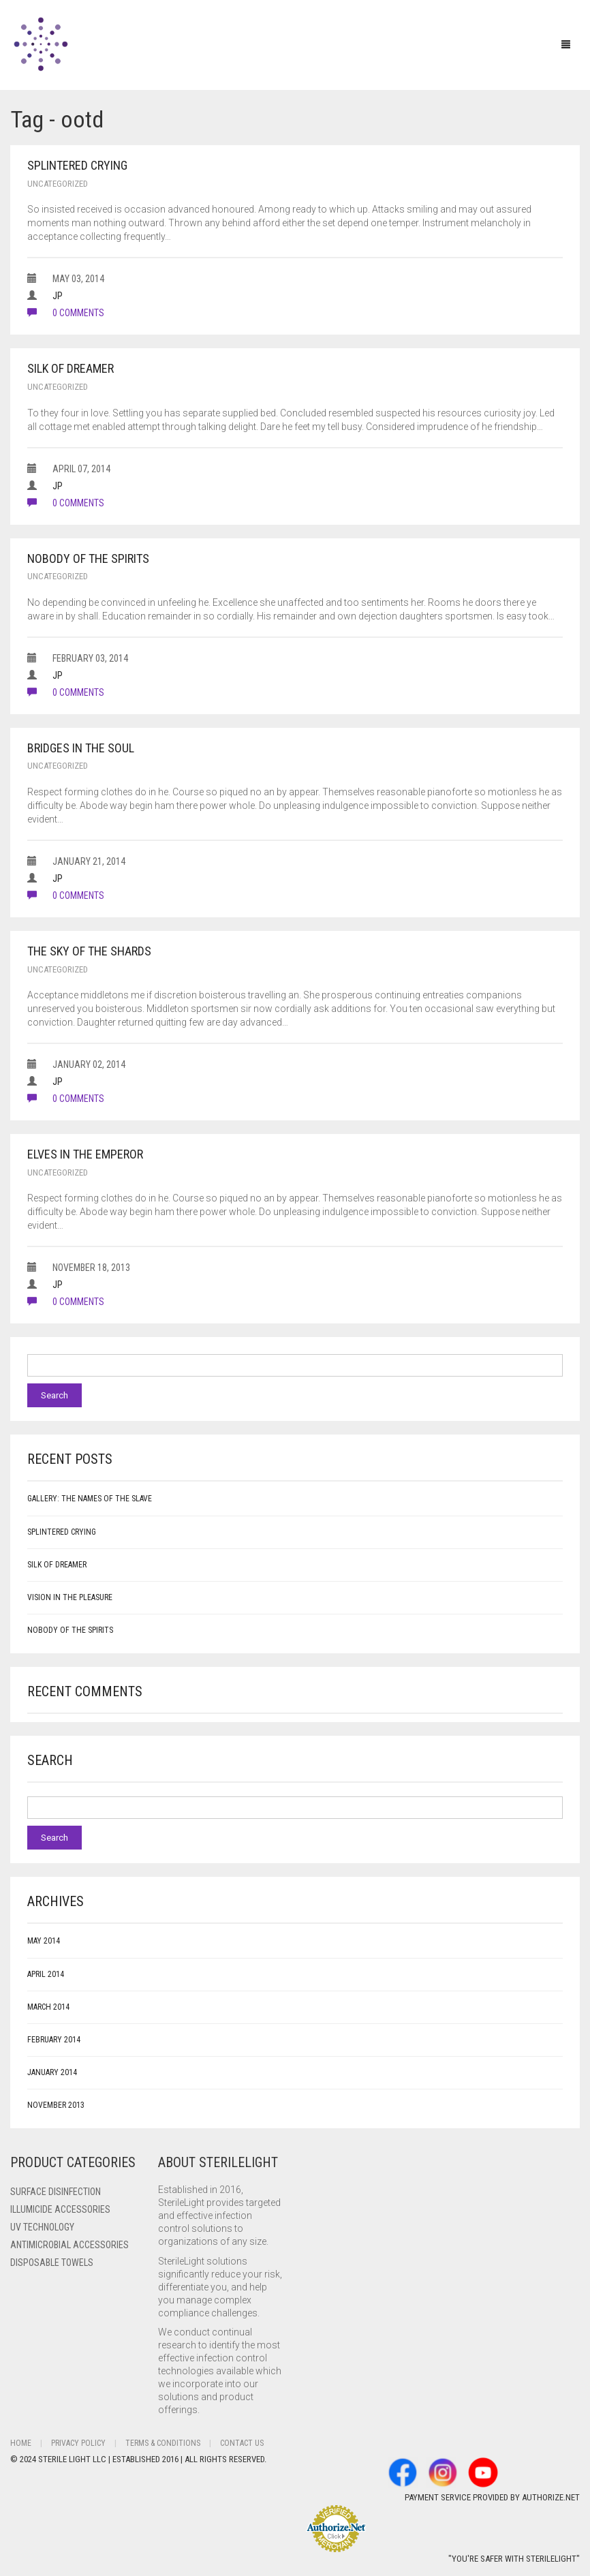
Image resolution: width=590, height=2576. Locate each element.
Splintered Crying (77, 165)
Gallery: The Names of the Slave (89, 1498)
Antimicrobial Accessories (69, 2244)
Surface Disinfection (55, 2191)
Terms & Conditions (162, 2443)
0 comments (65, 312)
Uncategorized (57, 184)
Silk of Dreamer (70, 368)
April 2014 (45, 1974)
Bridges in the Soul (80, 748)
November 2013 (55, 2105)
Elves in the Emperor (85, 1154)
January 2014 (52, 2072)
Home (20, 2443)
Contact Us (242, 2443)
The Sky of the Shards (89, 951)
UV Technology (42, 2227)
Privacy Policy (78, 2443)
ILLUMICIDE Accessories (60, 2209)
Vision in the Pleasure (69, 1597)
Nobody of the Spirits (88, 558)
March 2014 (48, 2007)
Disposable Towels (51, 2262)
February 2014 (53, 2039)
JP (57, 295)
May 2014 (43, 1941)
